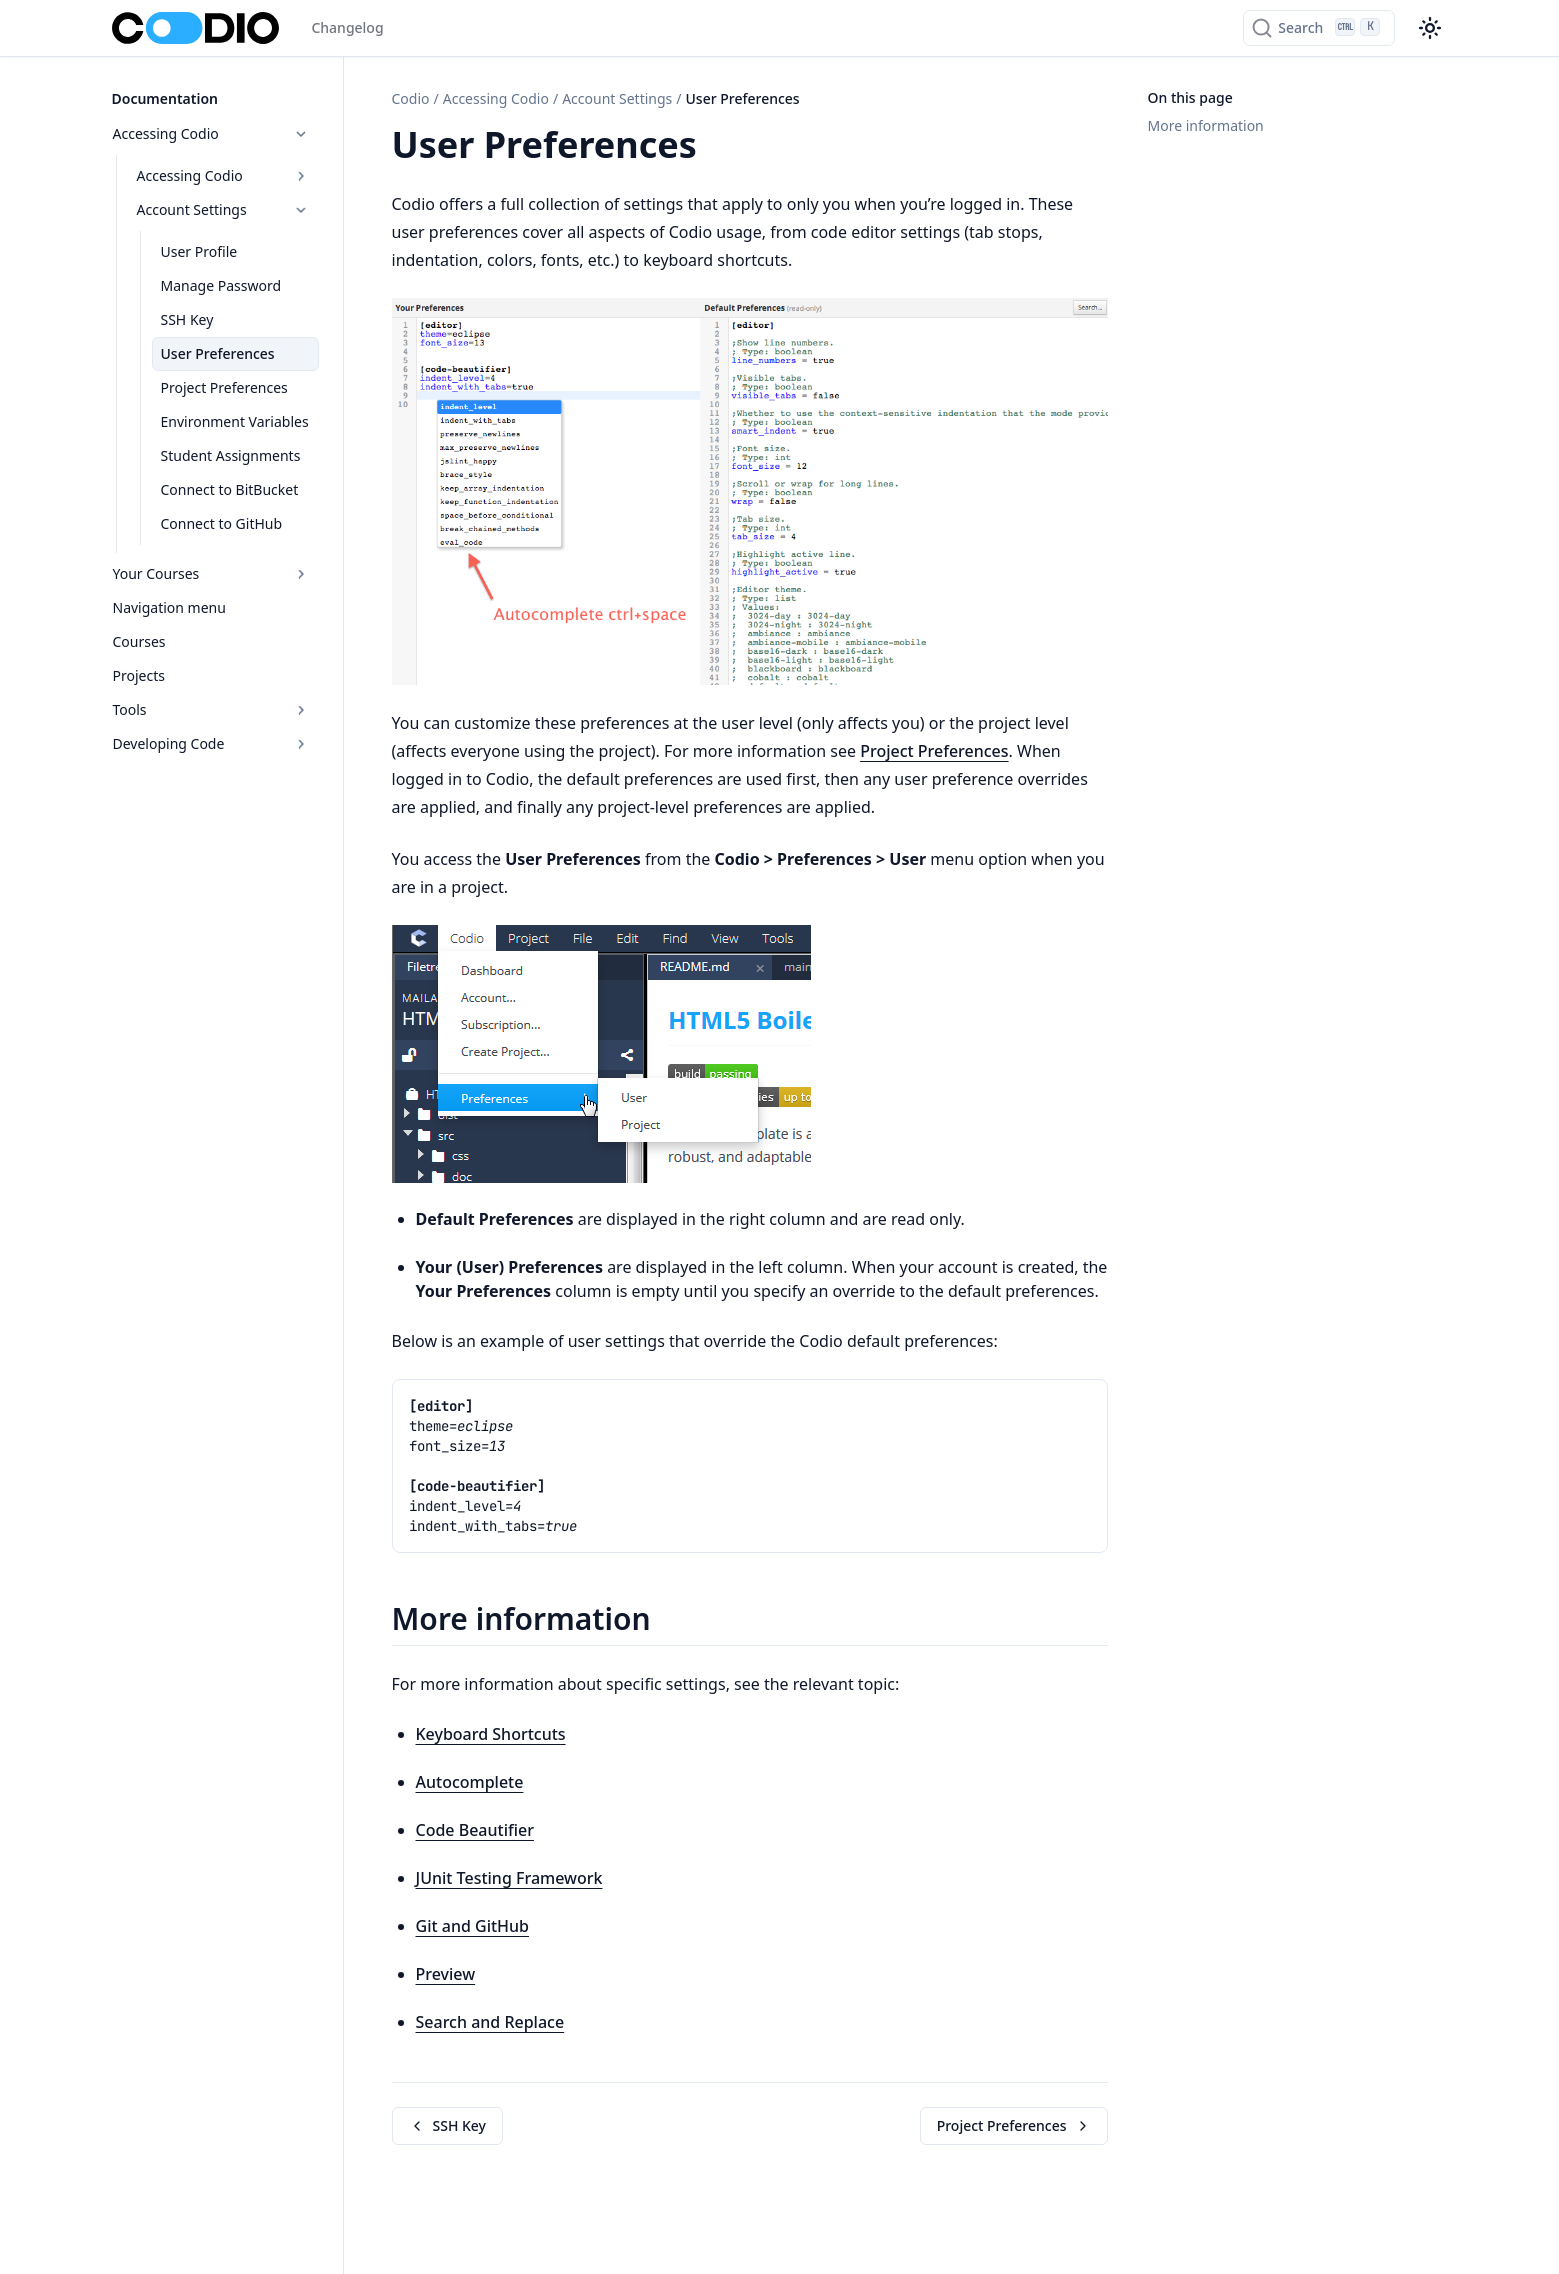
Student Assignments (231, 455)
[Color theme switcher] (1430, 28)
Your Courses (211, 573)
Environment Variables (235, 421)
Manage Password (221, 285)
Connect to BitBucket (230, 489)
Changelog (347, 27)
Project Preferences (224, 387)
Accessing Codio (211, 133)
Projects (139, 675)
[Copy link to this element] (719, 148)
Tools (211, 709)
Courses (139, 641)
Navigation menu (169, 607)
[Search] (1318, 28)
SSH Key (187, 319)
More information (1206, 125)
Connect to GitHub (222, 523)
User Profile (199, 251)
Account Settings (223, 209)
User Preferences (218, 353)
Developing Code (211, 743)
